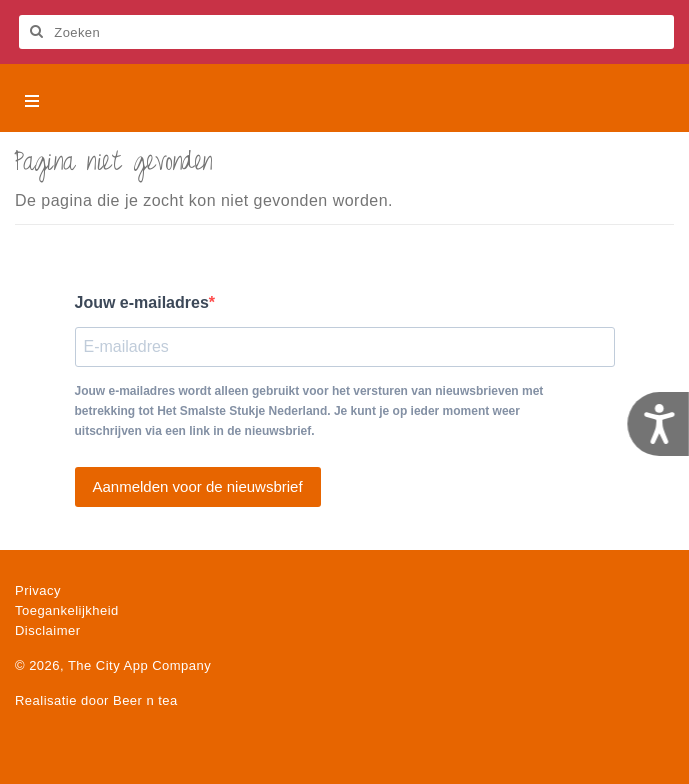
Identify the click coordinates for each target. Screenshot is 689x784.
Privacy (38, 590)
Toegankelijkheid (67, 610)
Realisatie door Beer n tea (96, 700)
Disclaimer (47, 630)
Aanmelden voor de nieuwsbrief (198, 486)
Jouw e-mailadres (142, 302)
